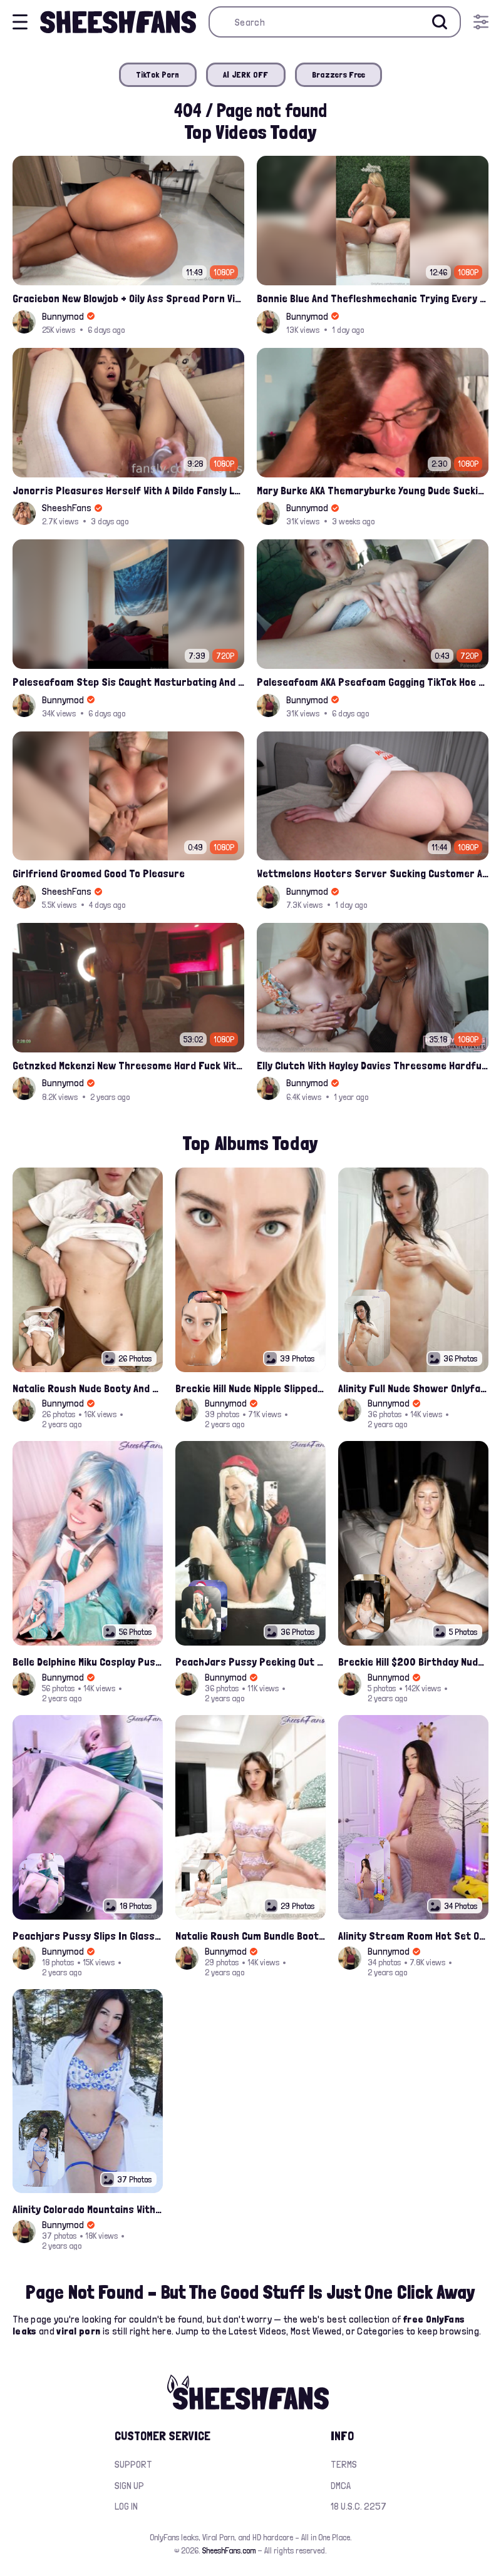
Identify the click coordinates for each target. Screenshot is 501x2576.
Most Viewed (316, 2331)
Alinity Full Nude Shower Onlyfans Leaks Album (413, 1388)
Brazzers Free (339, 74)
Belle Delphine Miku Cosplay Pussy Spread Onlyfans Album (88, 1661)
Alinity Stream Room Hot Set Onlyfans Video (413, 1935)
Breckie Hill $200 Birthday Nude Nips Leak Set (413, 1661)
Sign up (129, 2486)
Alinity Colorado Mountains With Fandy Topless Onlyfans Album (88, 2209)
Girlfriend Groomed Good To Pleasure (99, 873)
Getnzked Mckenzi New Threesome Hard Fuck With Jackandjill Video (128, 1065)
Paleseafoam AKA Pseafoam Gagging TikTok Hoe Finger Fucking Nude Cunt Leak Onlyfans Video (372, 681)
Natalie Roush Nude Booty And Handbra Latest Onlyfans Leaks (88, 1388)
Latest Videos (257, 2331)
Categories (380, 2331)
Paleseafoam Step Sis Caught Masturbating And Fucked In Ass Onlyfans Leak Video (128, 681)
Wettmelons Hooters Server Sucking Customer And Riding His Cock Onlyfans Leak (372, 873)
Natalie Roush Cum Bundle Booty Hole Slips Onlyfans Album (250, 1935)
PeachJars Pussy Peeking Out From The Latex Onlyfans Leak (250, 1661)
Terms (344, 2464)
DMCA (341, 2486)
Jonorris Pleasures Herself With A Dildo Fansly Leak (128, 490)
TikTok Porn (158, 74)
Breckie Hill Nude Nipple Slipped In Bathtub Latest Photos (250, 1388)
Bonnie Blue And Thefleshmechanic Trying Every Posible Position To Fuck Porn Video (372, 298)
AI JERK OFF (246, 74)
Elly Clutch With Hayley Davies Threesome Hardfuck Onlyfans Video (372, 1065)
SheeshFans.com (229, 2550)
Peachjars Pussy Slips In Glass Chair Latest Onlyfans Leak (88, 1935)
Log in (126, 2506)
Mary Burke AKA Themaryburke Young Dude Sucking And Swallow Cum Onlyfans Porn (372, 490)
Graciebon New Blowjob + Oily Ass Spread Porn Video (128, 298)
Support (133, 2464)
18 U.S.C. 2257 (358, 2506)
